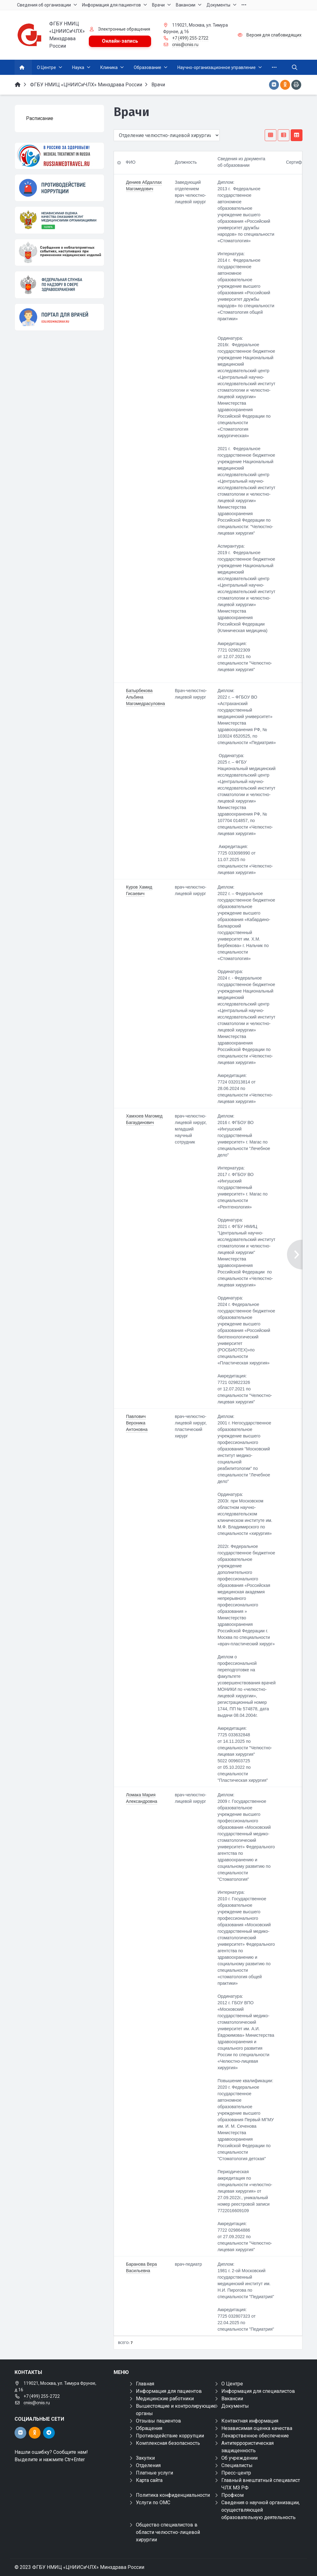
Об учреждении (239, 2458)
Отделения (148, 2465)
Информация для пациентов (169, 2391)
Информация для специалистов (258, 2391)
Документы (235, 2406)
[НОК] (59, 220)
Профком (232, 2495)
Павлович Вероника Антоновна (137, 1423)
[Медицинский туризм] (59, 156)
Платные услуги (154, 2473)
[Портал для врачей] (59, 317)
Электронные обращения (124, 29)
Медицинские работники (165, 2399)
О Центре (232, 2384)
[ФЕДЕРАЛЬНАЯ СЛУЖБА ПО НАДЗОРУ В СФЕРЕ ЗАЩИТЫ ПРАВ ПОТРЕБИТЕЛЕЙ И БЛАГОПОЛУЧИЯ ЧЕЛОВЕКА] (59, 284)
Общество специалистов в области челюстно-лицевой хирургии (168, 2532)
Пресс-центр (236, 2473)
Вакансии (232, 2399)
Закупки (145, 2458)
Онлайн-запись (120, 41)
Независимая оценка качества (256, 2428)
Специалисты (237, 2465)
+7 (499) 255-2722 (190, 38)
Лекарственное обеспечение (255, 2436)
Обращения (149, 2428)
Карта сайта (149, 2480)
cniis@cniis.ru (185, 44)
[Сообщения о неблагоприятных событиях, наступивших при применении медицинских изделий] (59, 252)
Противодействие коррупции (170, 2436)
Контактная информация (249, 2421)
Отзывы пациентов (158, 2421)
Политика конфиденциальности (173, 2495)
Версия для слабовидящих (274, 34)
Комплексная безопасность (168, 2443)
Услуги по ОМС (153, 2502)
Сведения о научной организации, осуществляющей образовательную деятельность (260, 2510)
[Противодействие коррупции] (59, 187)
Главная (145, 2384)
